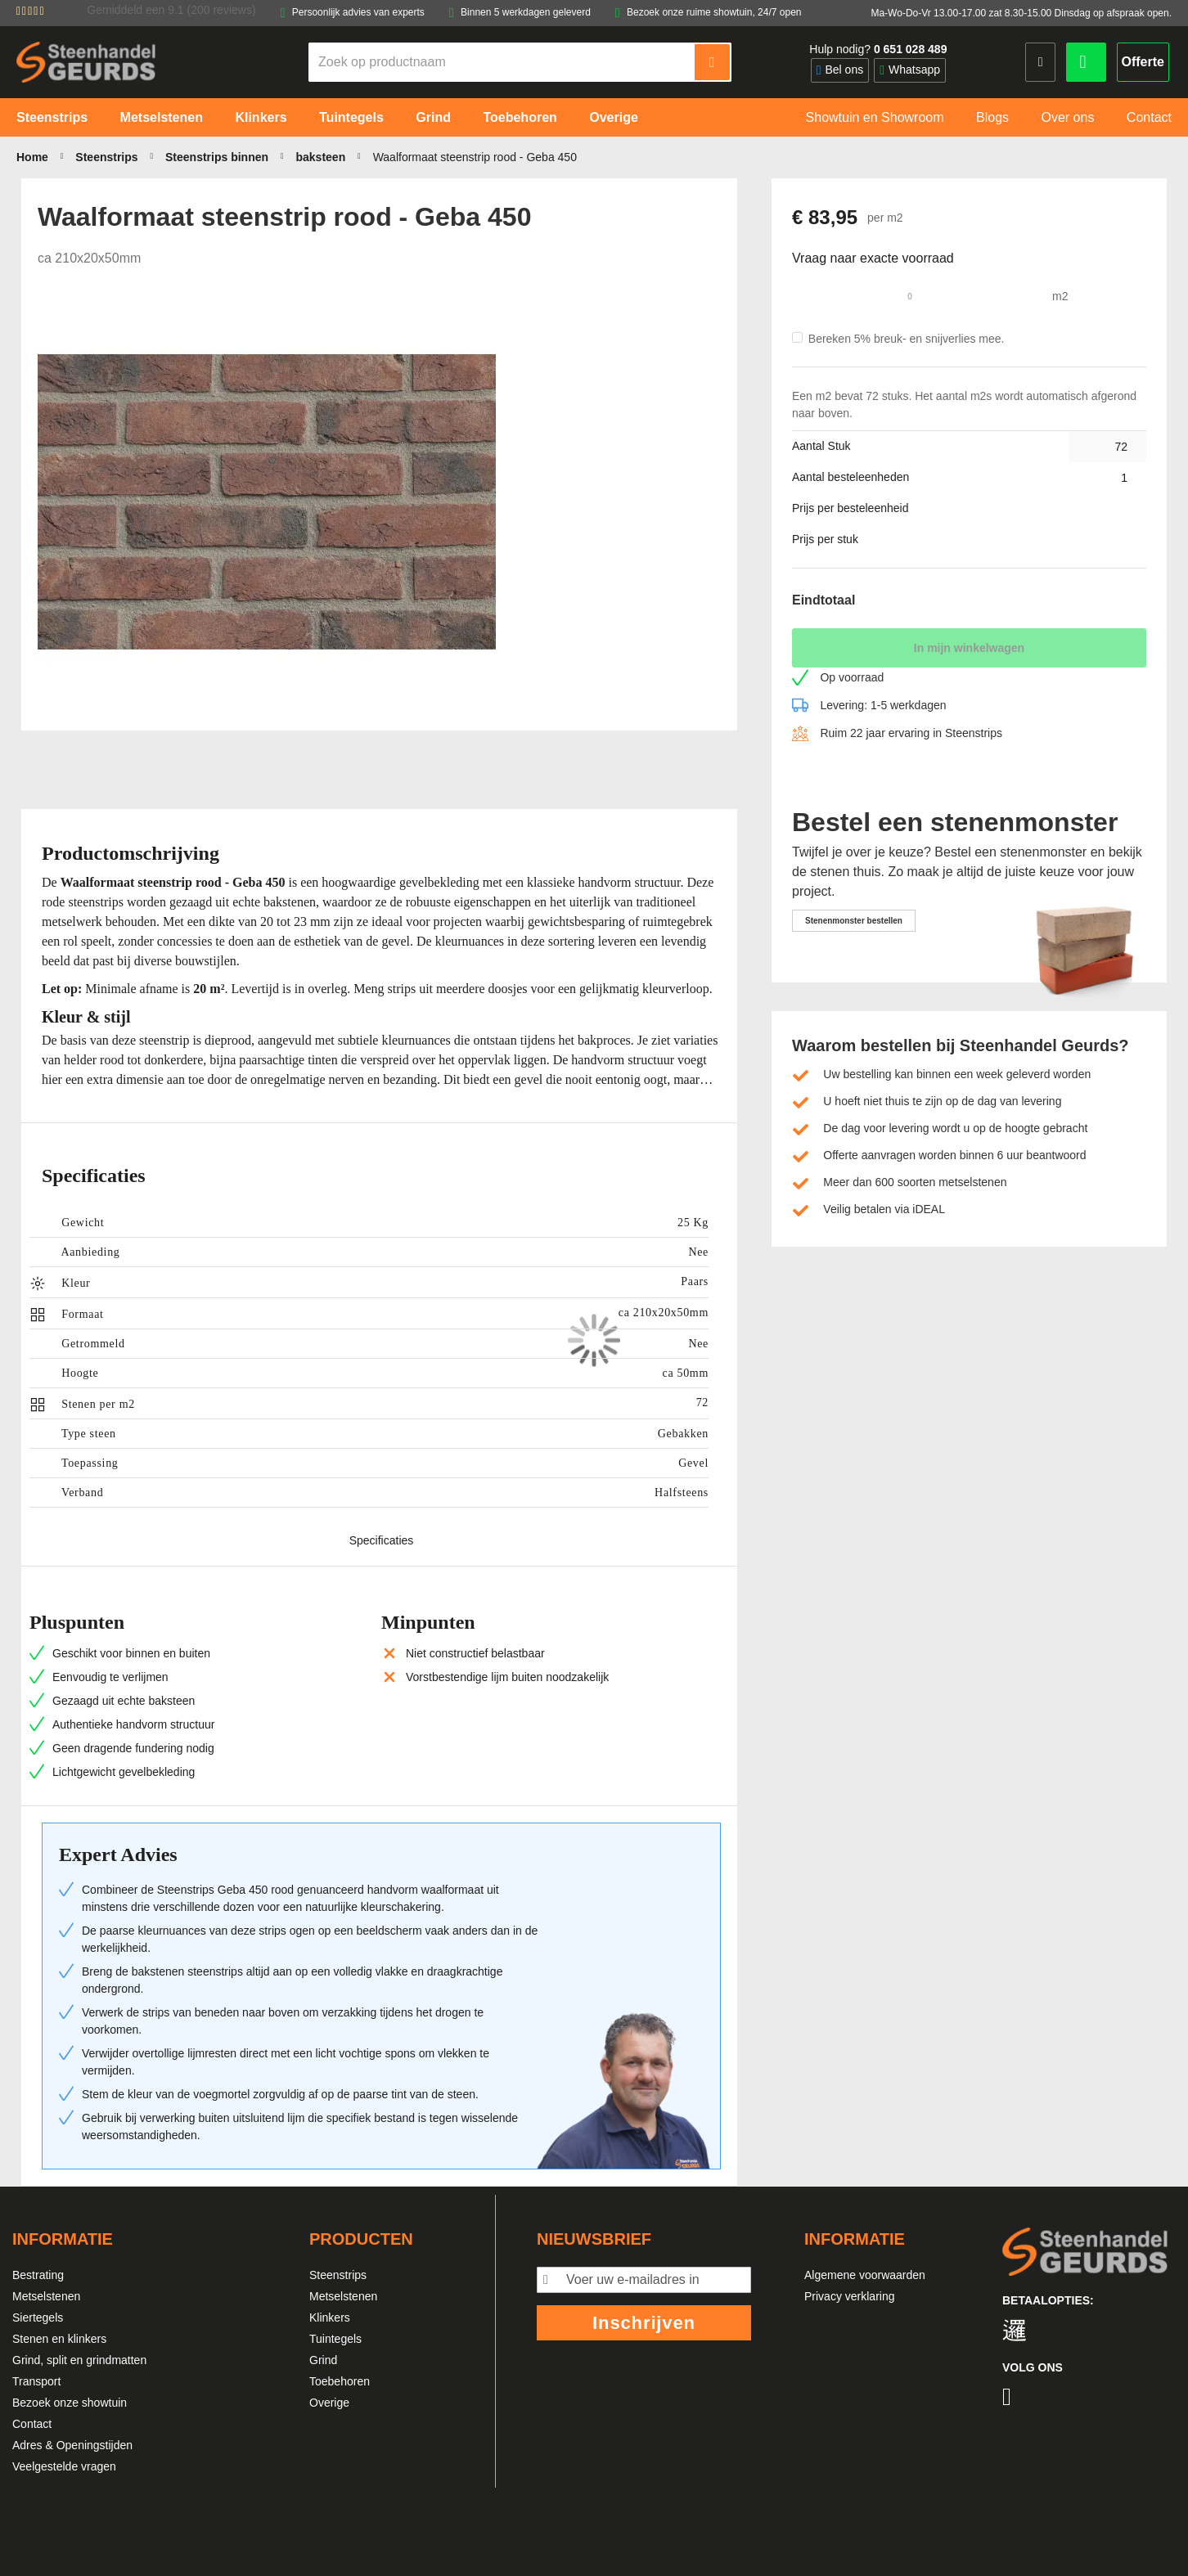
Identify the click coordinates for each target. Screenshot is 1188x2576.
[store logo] (85, 62)
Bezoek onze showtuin (69, 2402)
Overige (329, 2402)
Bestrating (38, 2275)
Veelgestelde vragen (64, 2466)
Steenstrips (338, 2275)
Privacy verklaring (849, 2296)
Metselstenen (46, 2296)
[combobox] (502, 62)
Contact (32, 2423)
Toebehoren (339, 2381)
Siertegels (37, 2317)
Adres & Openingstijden (72, 2445)
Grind (323, 2360)
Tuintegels (335, 2338)
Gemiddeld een (171, 9)
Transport (36, 2381)
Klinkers (329, 2317)
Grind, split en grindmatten (79, 2360)
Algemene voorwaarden (864, 2275)
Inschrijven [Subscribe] (643, 2323)
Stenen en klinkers (59, 2338)
